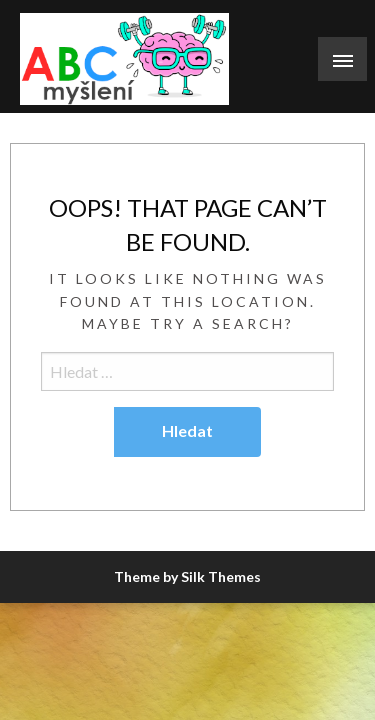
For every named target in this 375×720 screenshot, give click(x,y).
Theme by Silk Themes (187, 576)
